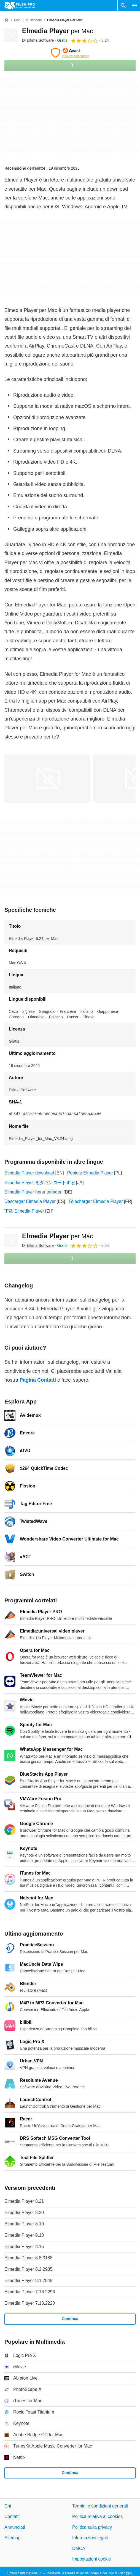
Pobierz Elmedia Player (90, 1173)
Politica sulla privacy (92, 2527)
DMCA (78, 2548)
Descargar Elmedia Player (30, 1201)
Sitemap (12, 2537)
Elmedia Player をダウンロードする (39, 1182)
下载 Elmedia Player (24, 1211)
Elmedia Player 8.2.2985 (28, 2269)
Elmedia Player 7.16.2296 (29, 2292)
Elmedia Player (57, 31)
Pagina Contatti (38, 1380)
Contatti (12, 2516)
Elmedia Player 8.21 (24, 2201)
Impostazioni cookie (91, 2559)
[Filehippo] (19, 5)
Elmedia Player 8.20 (24, 2212)
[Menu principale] (134, 5)
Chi (7, 2506)
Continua (70, 2319)
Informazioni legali (90, 2537)
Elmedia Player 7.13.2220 (29, 2303)
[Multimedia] (34, 20)
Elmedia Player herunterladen (33, 1192)
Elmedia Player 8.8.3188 (28, 2258)
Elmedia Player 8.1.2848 (28, 2280)
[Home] (6, 20)
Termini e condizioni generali (100, 2506)
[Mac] (17, 20)
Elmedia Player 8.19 (24, 2224)
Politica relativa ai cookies (97, 2516)
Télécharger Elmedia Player (95, 1201)
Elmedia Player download (29, 1173)
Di (38, 40)
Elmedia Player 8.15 (24, 2246)
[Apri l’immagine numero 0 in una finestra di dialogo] (47, 779)
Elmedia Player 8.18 (24, 2235)
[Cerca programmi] (123, 5)
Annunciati (14, 2527)
